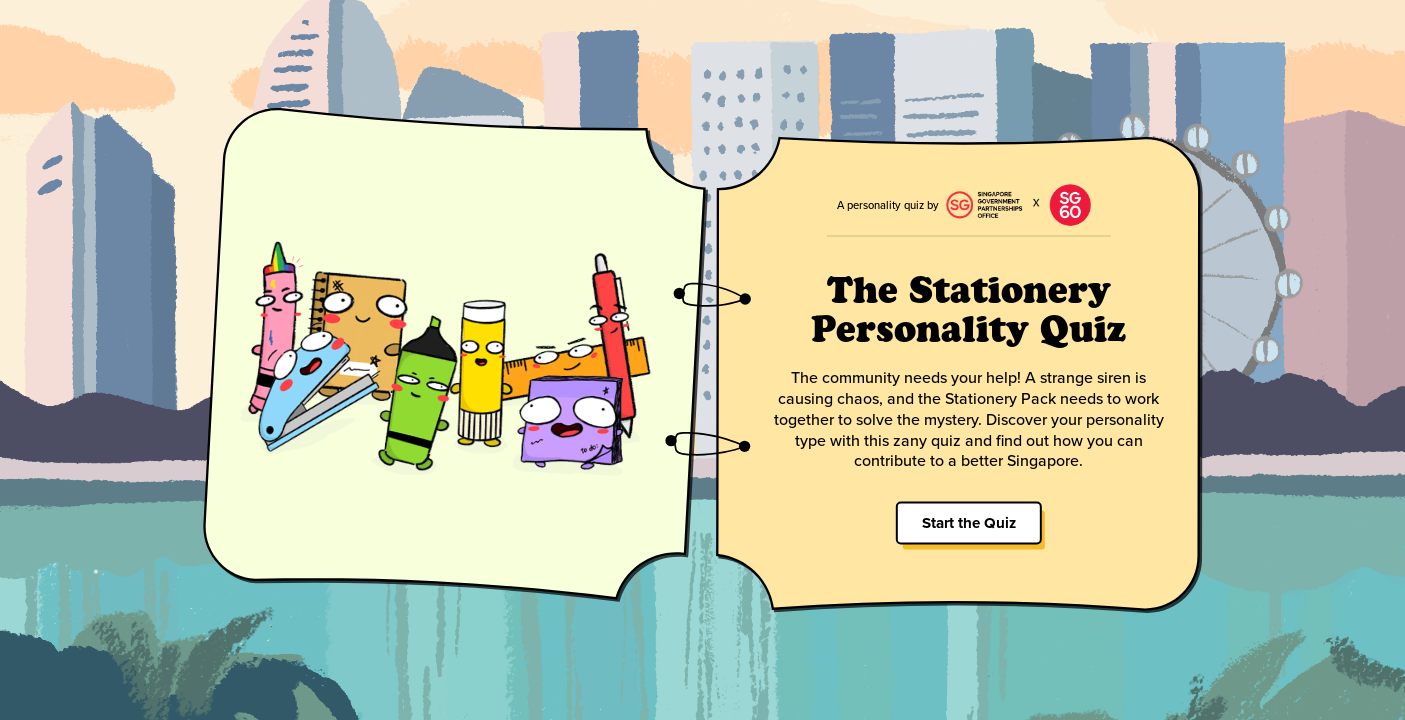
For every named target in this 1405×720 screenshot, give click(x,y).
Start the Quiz (968, 522)
